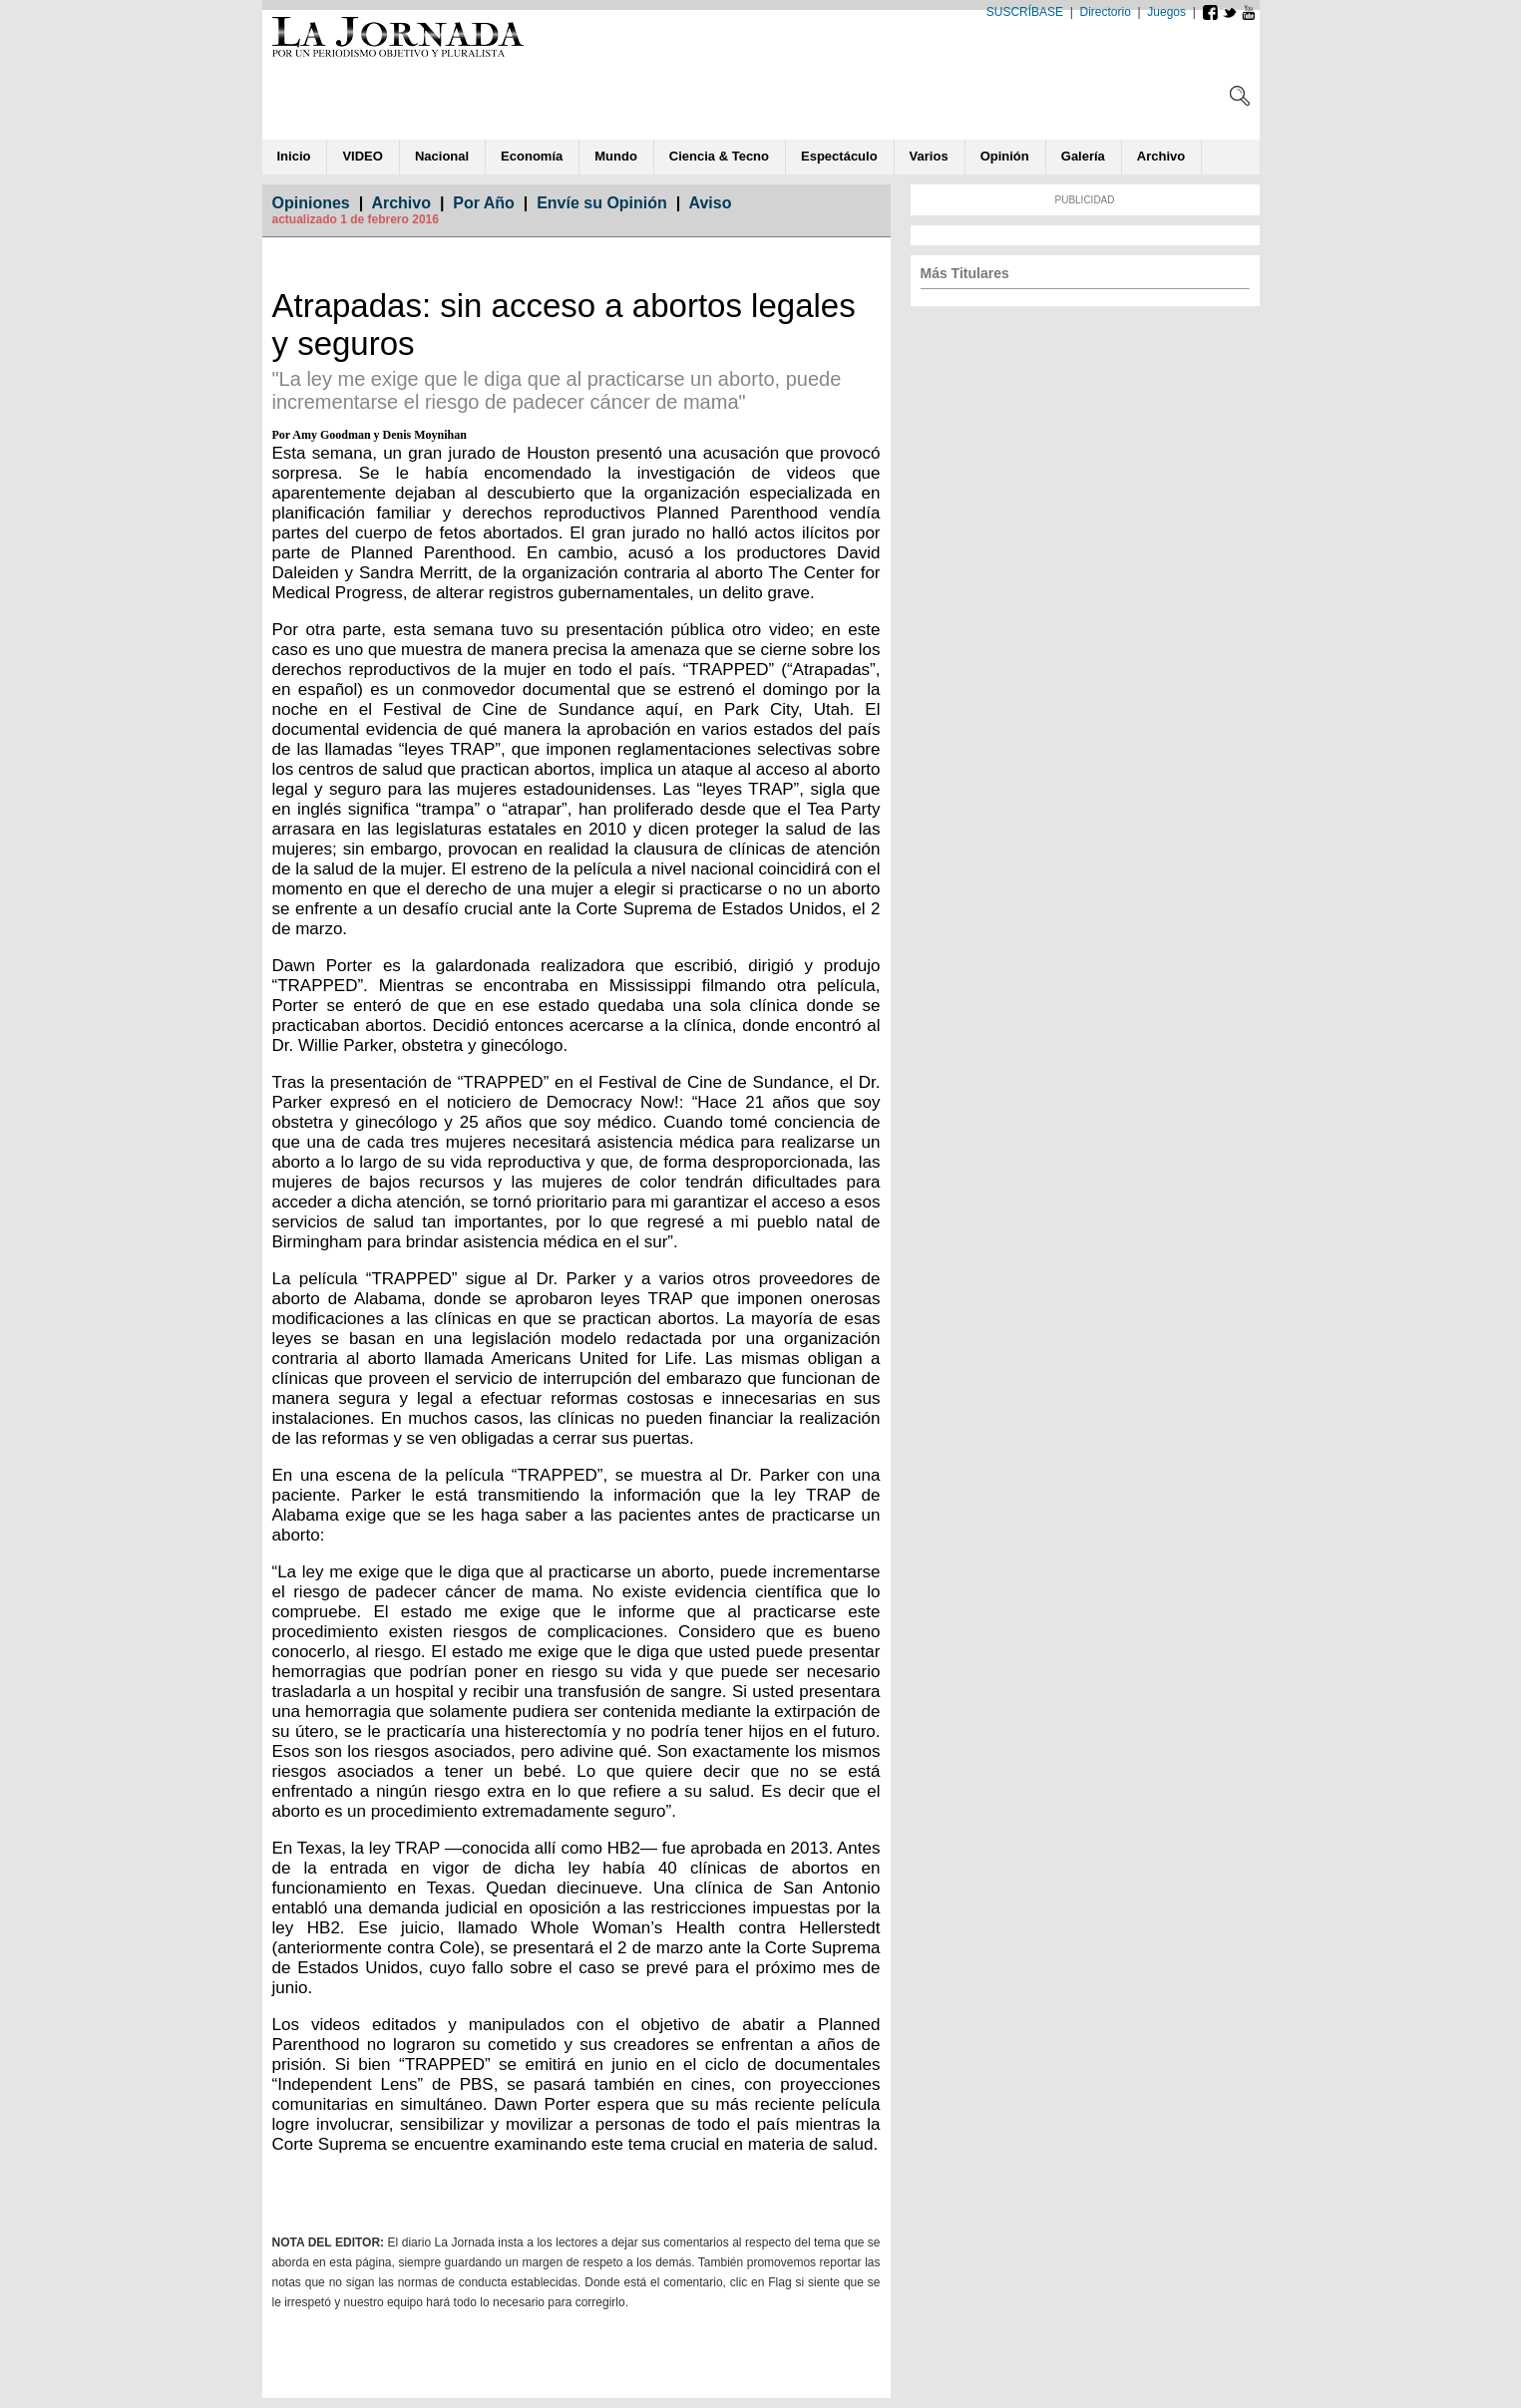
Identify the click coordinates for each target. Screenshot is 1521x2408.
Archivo (401, 202)
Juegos (1166, 12)
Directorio (1105, 12)
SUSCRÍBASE (1024, 12)
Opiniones (311, 202)
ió (1004, 156)
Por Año (484, 202)
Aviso (710, 202)
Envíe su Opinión (602, 202)
